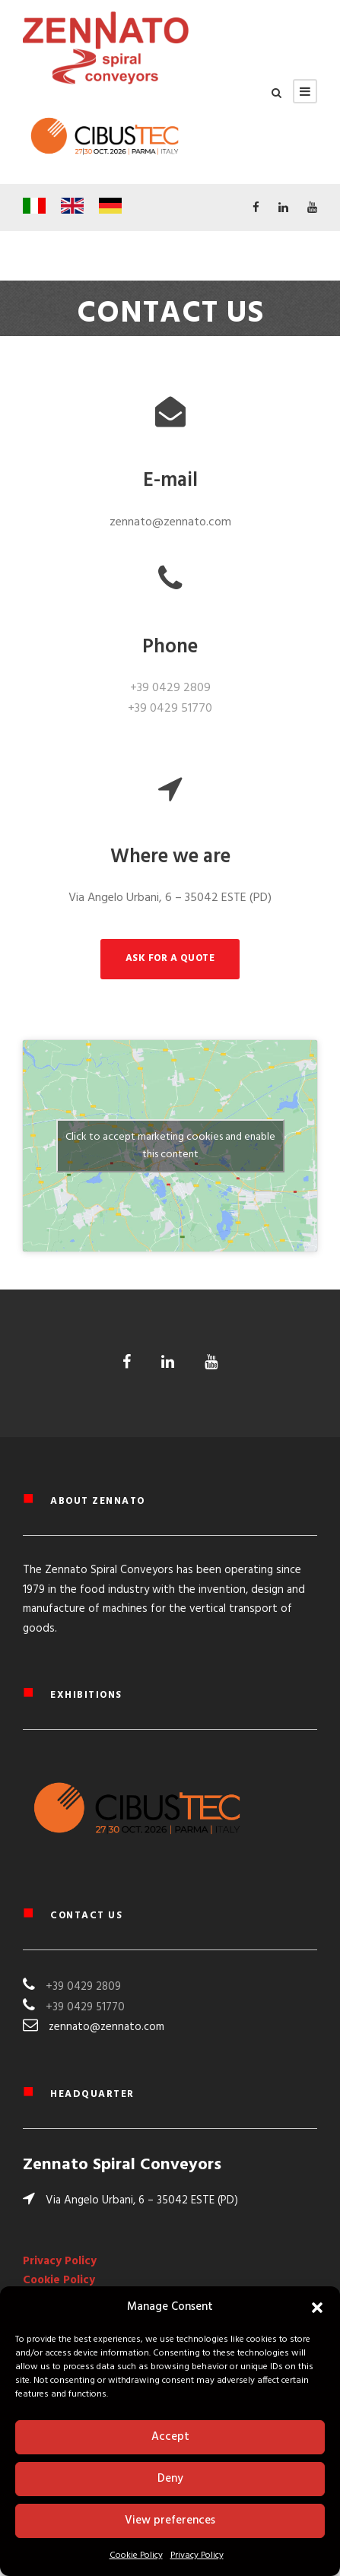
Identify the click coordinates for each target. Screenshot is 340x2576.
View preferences (170, 2520)
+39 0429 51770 (170, 709)
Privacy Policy (197, 2555)
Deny (170, 2479)
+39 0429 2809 (170, 688)
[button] (317, 2307)
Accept (170, 2437)
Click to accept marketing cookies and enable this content (170, 1145)
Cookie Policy (136, 2555)
